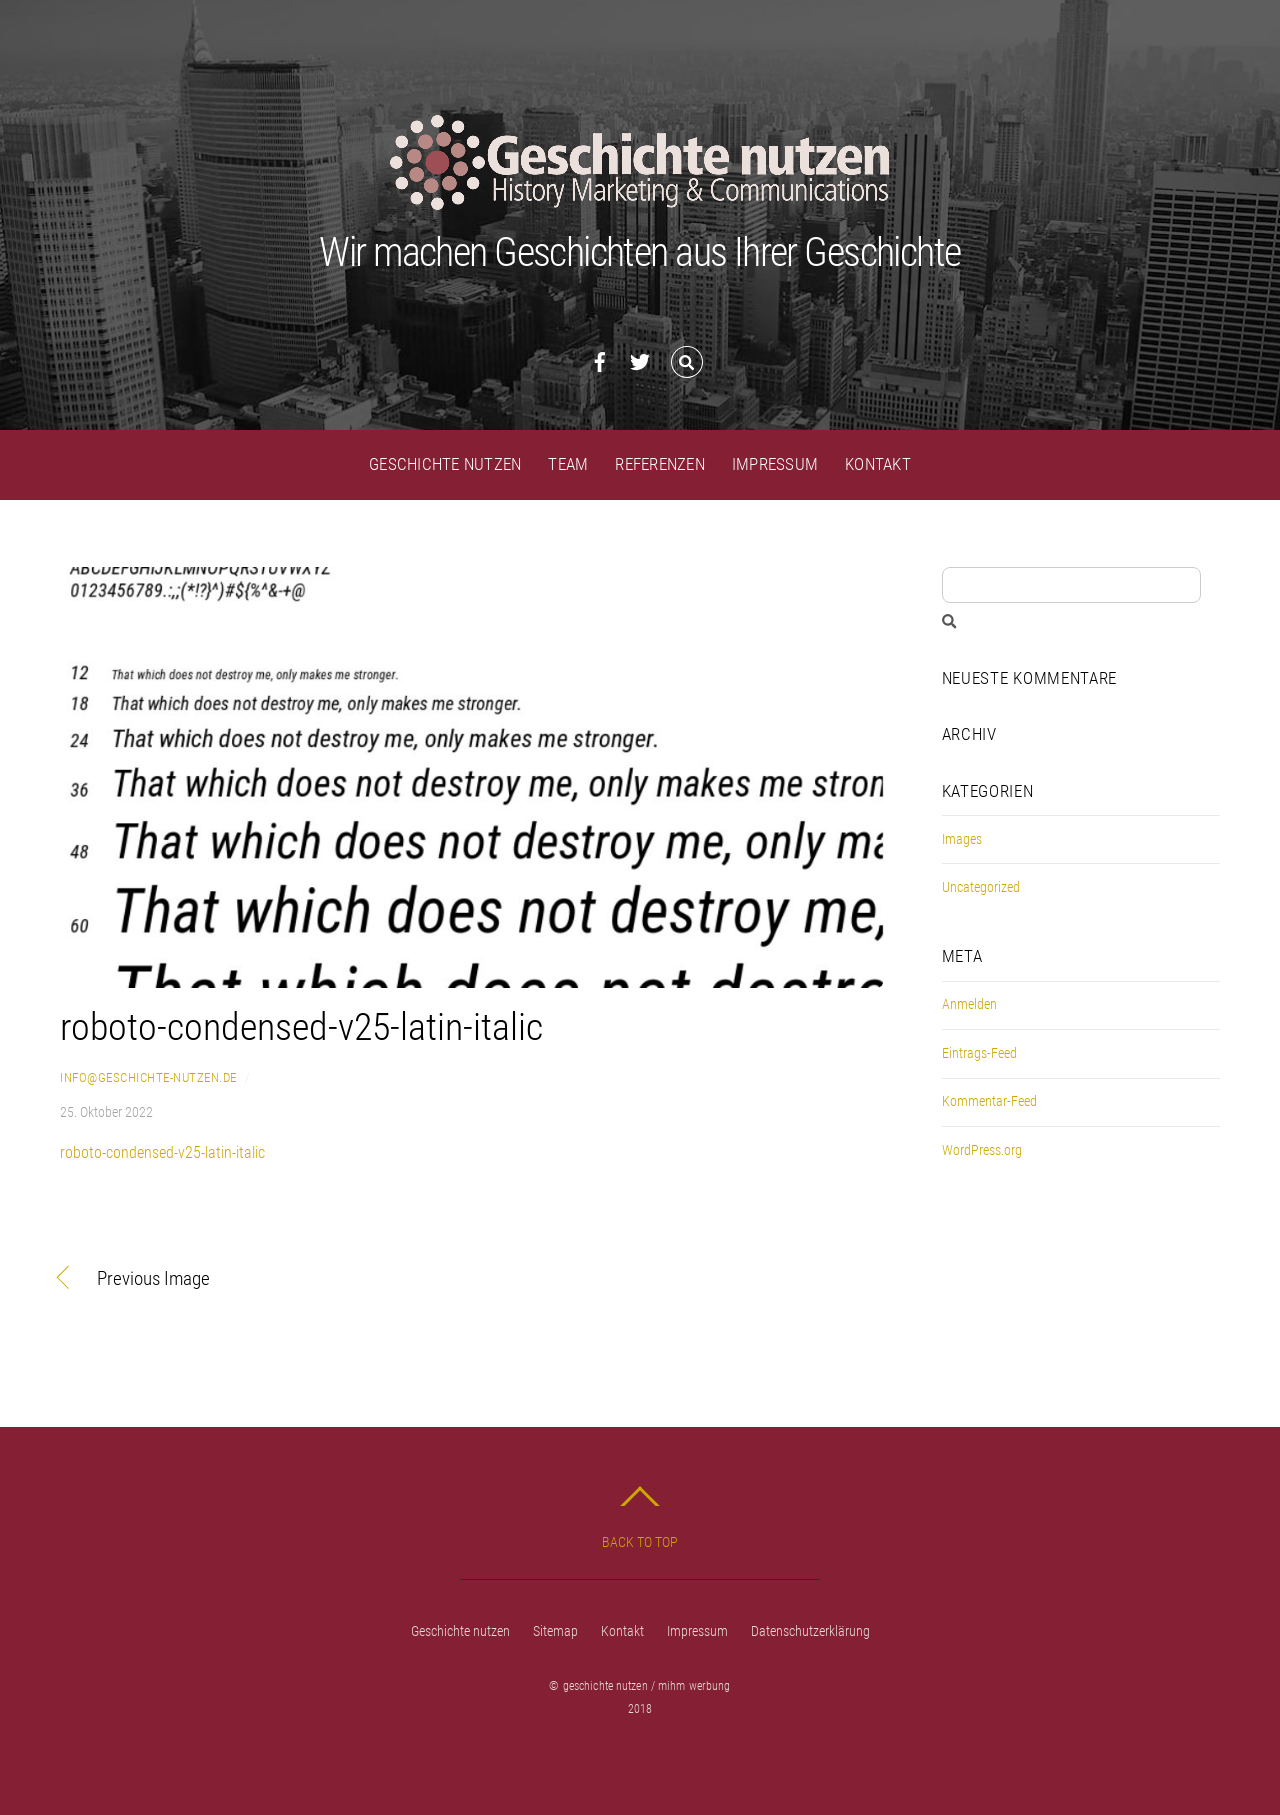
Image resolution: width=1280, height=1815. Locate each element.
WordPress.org (982, 1150)
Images (962, 839)
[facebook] (600, 359)
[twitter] (640, 359)
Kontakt (878, 464)
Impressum (775, 464)
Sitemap (555, 1631)
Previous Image (153, 1279)
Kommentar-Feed (989, 1101)
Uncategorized (981, 887)
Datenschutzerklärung (810, 1631)
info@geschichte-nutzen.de (148, 1077)
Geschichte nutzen (445, 464)
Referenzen (660, 464)
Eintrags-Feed (979, 1053)
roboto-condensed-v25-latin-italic (301, 1026)
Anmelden (969, 1004)
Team (568, 464)
